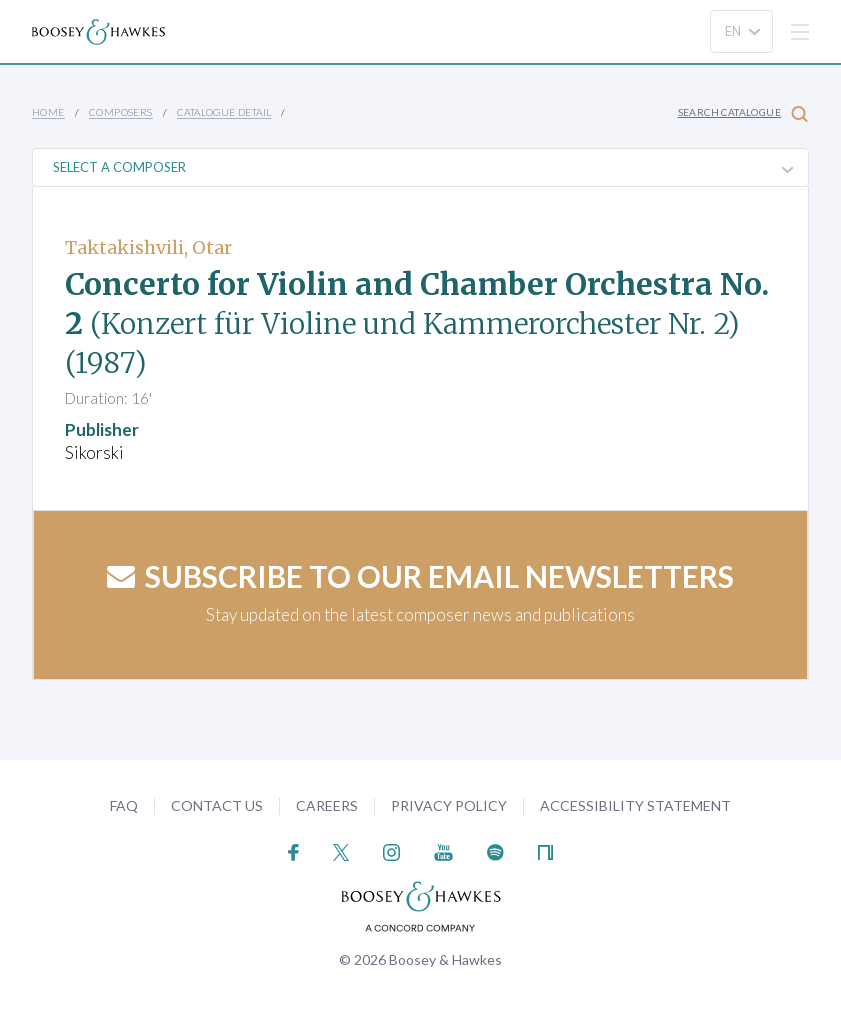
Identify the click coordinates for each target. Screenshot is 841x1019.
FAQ (124, 805)
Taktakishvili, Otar (148, 247)
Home (48, 112)
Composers (121, 112)
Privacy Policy (449, 805)
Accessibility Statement (635, 805)
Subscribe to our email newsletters (420, 576)
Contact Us (217, 805)
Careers (327, 805)
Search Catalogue (743, 113)
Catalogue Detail (224, 112)
